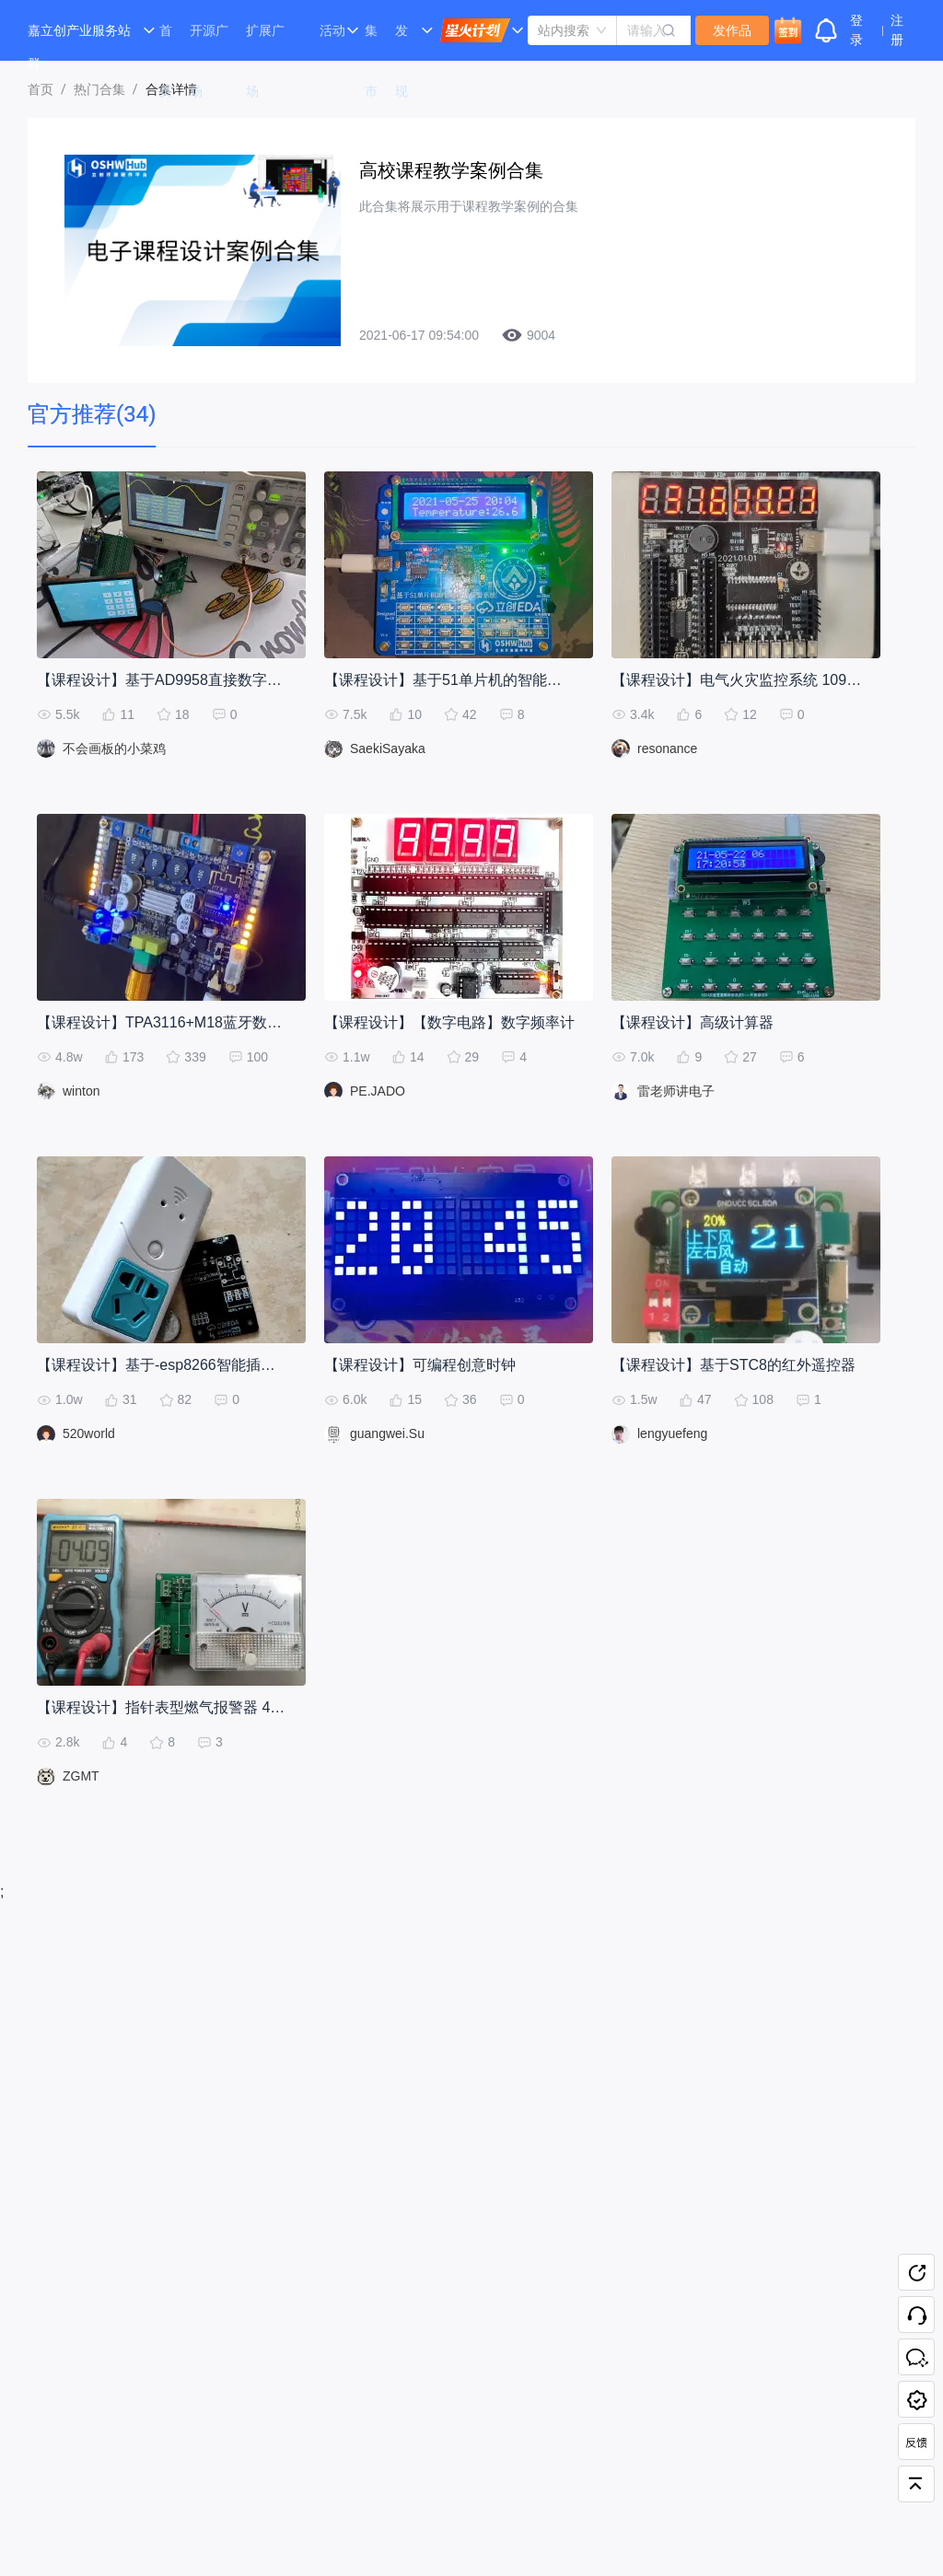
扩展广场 (265, 42)
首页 (165, 42)
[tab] (92, 415)
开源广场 (209, 42)
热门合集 (99, 89)
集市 (371, 42)
